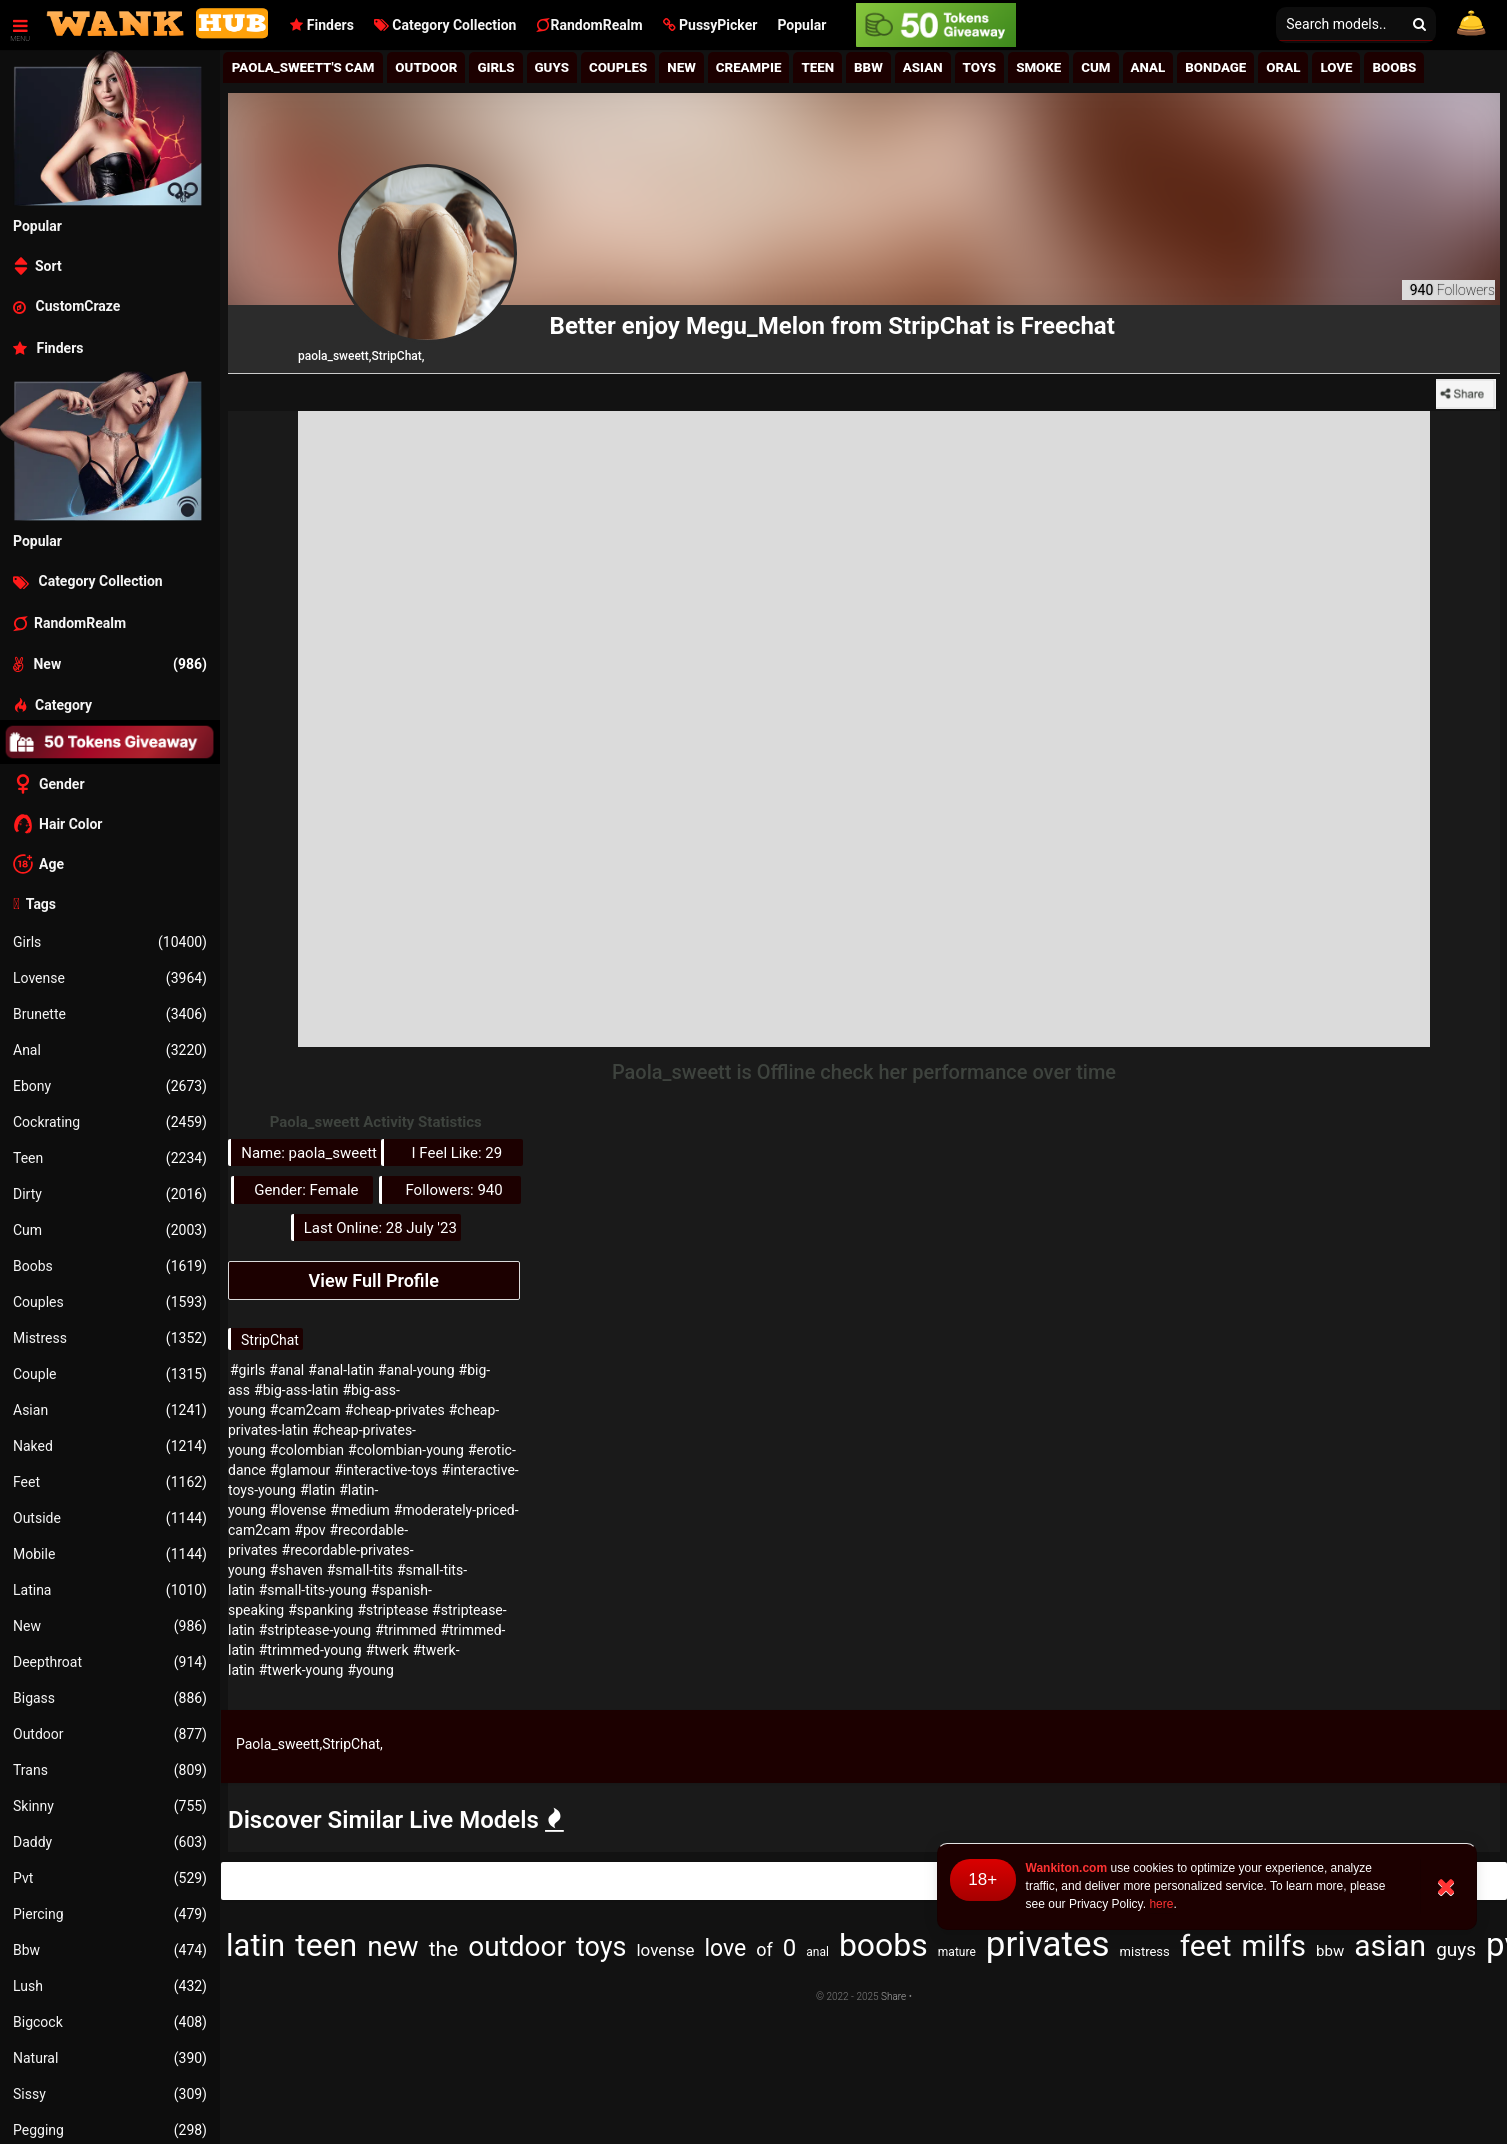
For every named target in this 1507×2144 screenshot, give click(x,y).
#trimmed (405, 1630)
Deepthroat (110, 1662)
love (726, 1948)
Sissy (110, 2094)
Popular (801, 25)
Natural (110, 2058)
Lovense (110, 978)
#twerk (387, 1650)
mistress (1145, 1951)
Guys (552, 67)
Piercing (110, 1914)
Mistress (110, 1338)
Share (893, 1996)
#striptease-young (315, 1630)
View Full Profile (374, 1280)
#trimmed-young (310, 1650)
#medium (360, 1510)
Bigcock (110, 2022)
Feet (110, 1482)
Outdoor (110, 1734)
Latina (110, 1590)
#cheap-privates (395, 1410)
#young (370, 1670)
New (110, 1626)
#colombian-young (406, 1450)
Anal (110, 1050)
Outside (110, 1518)
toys (601, 1947)
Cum (110, 1230)
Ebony (110, 1086)
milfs (1273, 1946)
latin (255, 1945)
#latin (317, 1490)
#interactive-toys (385, 1470)
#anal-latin (341, 1370)
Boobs (110, 1266)
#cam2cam (305, 1410)
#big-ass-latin (296, 1390)
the (444, 1949)
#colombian (307, 1450)
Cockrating (110, 1122)
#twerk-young (301, 1670)
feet (1206, 1945)
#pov (309, 1530)
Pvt (110, 1878)
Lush (110, 1986)
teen (326, 1945)
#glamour (300, 1470)
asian (1390, 1945)
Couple (110, 1374)
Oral (1283, 67)
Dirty (110, 1194)
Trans (110, 1770)
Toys (980, 67)
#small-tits (360, 1570)
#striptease (392, 1610)
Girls (110, 942)
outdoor (517, 1946)
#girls (247, 1370)
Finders (321, 25)
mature (957, 1952)
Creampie (749, 67)
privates (1048, 1944)
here (1161, 1904)
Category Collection (445, 25)
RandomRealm (589, 25)
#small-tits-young (313, 1590)
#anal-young (416, 1370)
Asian (110, 1410)
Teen (110, 1158)
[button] (710, 25)
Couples (110, 1302)
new (392, 1946)
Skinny (110, 1806)
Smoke (1038, 67)
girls (495, 67)
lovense (665, 1950)
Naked (110, 1446)
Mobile (110, 1554)
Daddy (110, 1842)
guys (1456, 1949)
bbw (1330, 1951)
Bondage (1215, 67)
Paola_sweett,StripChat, (309, 1744)
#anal (286, 1370)
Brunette (110, 1014)
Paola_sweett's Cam (303, 67)
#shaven (296, 1570)
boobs (883, 1945)
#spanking (320, 1610)
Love (1336, 67)
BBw (868, 67)
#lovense (298, 1510)
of (764, 1949)
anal (817, 1952)
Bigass (110, 1698)
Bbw (110, 1950)
